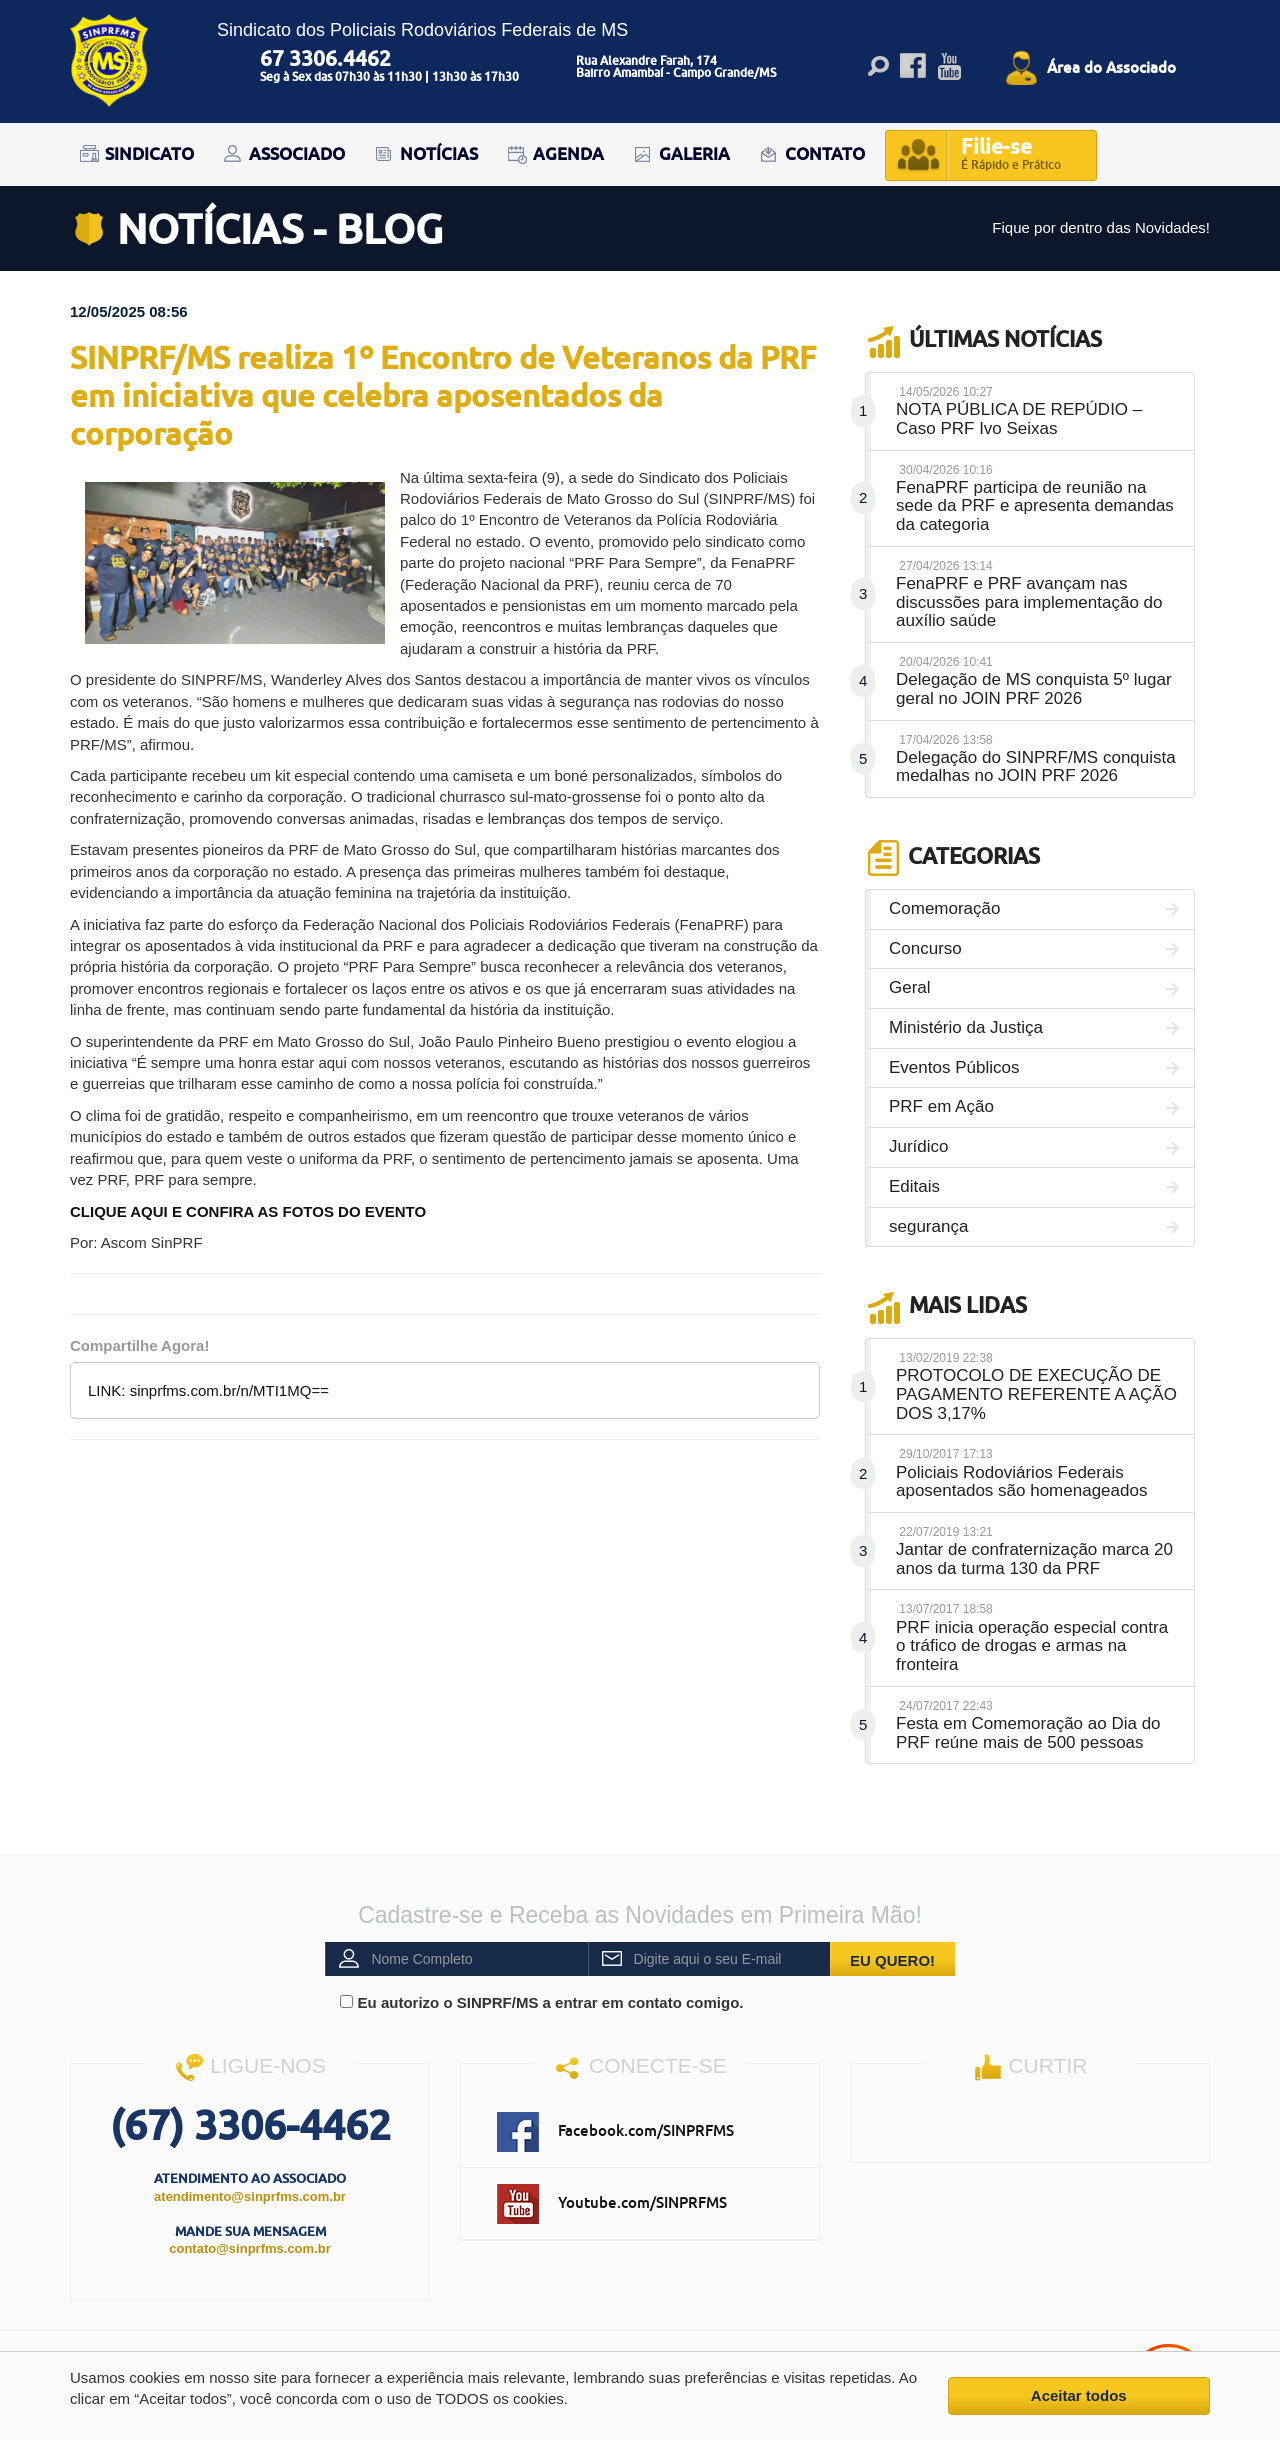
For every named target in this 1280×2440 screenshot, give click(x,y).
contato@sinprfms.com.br (249, 2248)
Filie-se (1011, 155)
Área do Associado (1111, 67)
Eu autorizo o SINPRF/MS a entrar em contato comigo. (541, 2002)
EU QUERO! (892, 1960)
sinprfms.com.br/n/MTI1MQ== (229, 1390)
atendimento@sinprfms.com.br (250, 2196)
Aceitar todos (1079, 2395)
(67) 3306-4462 (250, 2124)
